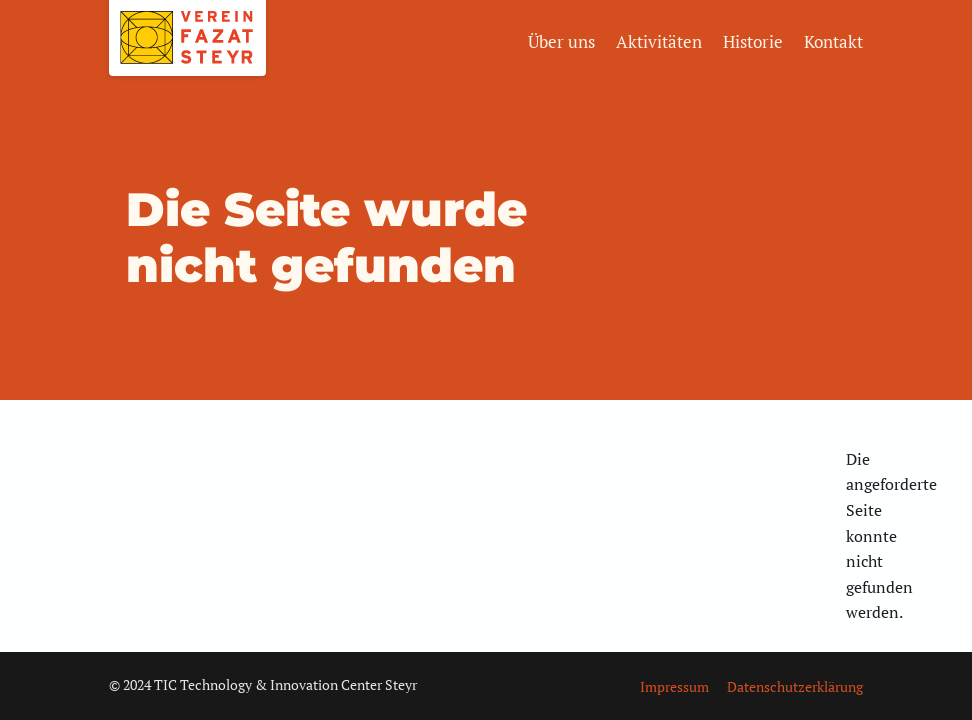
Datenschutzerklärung (795, 686)
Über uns (561, 41)
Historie (753, 41)
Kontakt (833, 41)
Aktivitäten (659, 41)
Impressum (674, 686)
